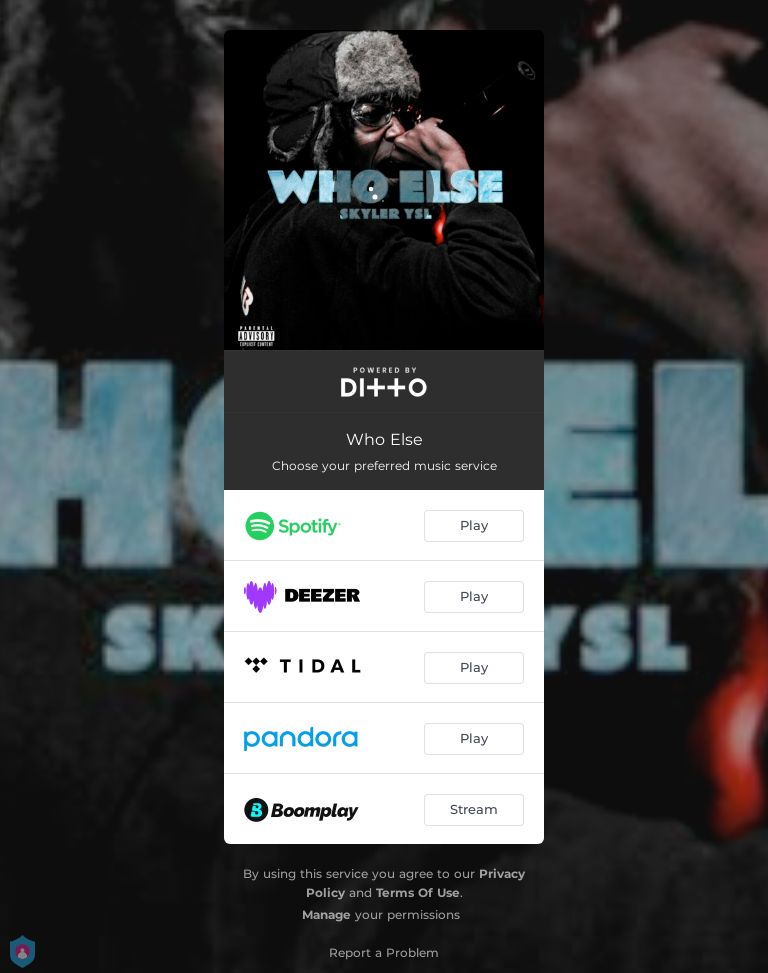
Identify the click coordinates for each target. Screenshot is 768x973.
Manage (326, 914)
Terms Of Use (418, 892)
